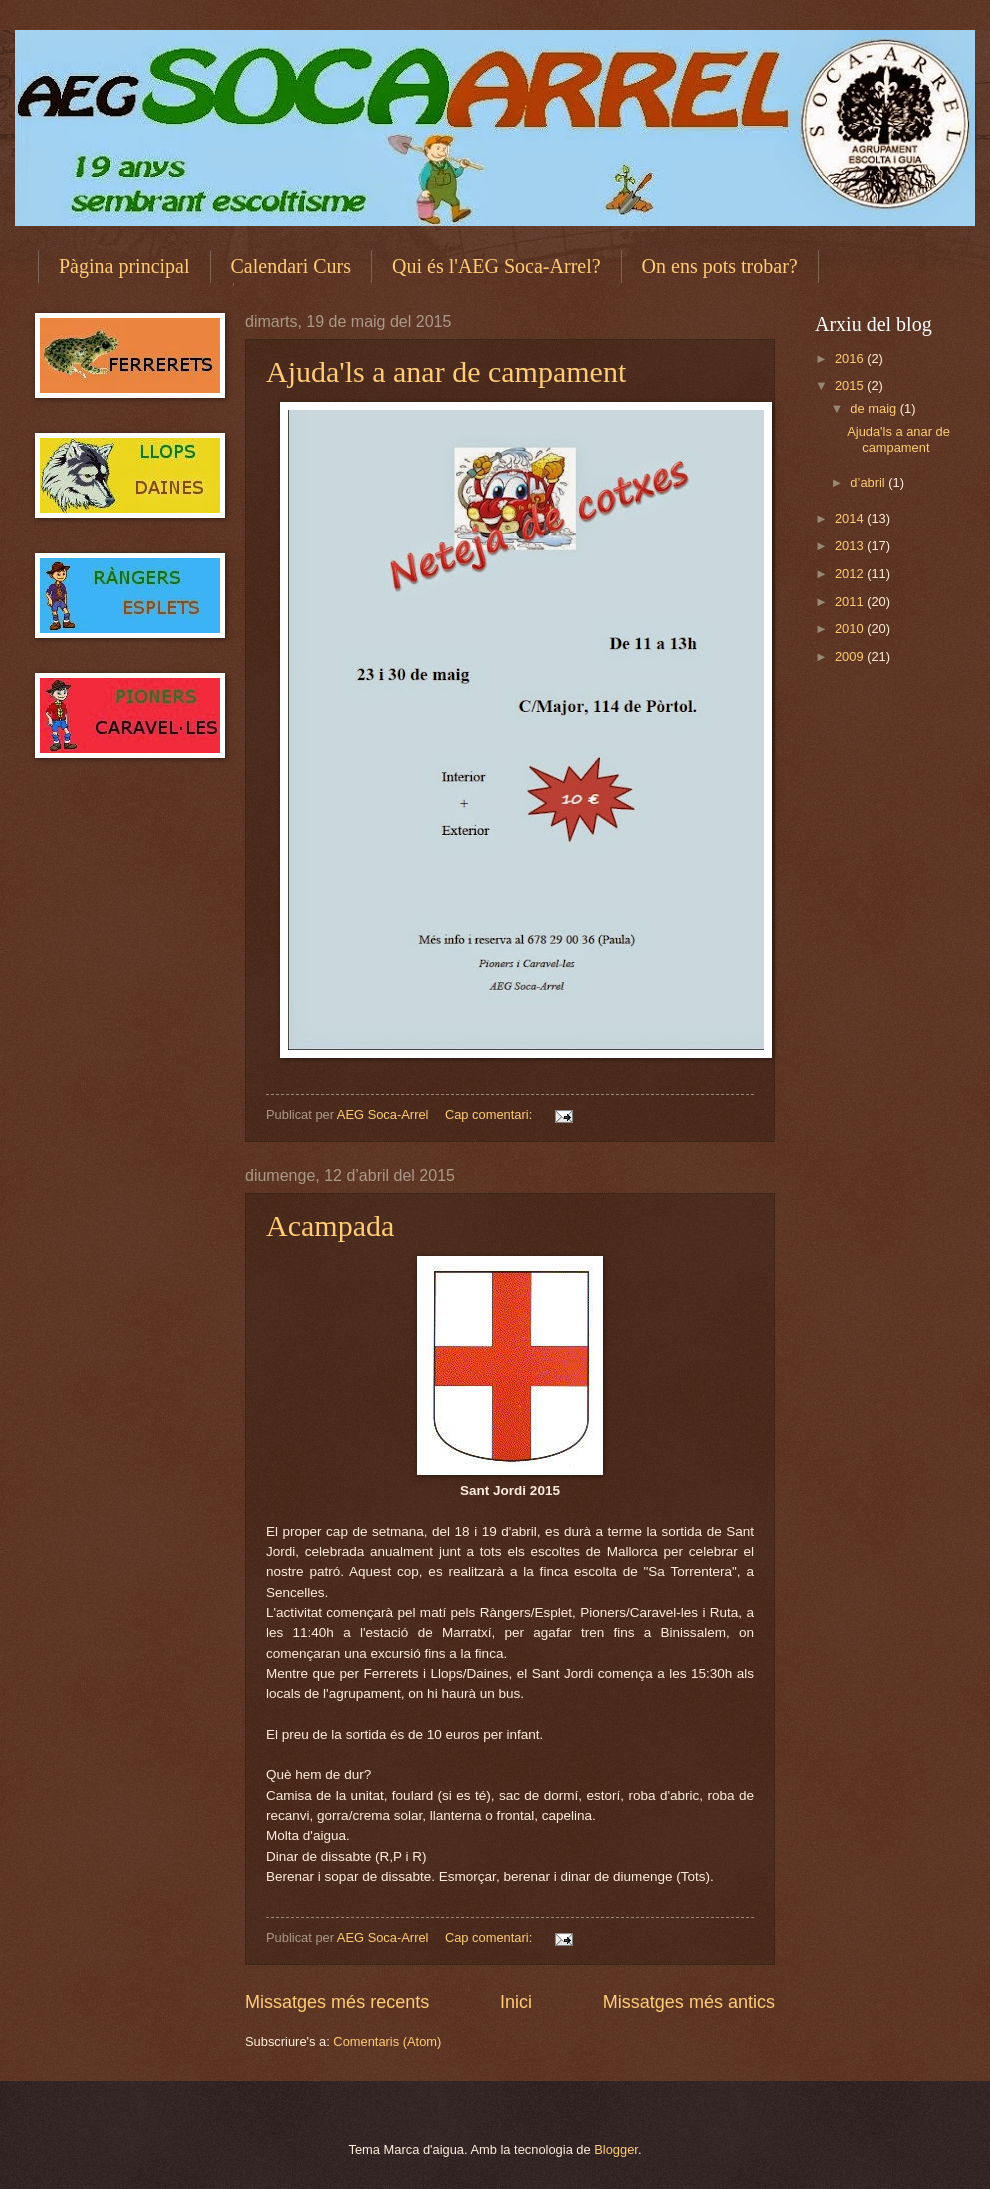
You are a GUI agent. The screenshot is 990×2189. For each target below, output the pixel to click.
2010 (851, 628)
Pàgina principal (124, 266)
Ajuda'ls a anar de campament (446, 371)
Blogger (616, 2149)
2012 (851, 573)
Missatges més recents (337, 2002)
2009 (851, 656)
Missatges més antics (689, 2002)
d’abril (869, 482)
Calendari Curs (291, 266)
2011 (851, 601)
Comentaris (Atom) (387, 2041)
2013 (851, 545)
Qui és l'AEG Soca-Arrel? (496, 266)
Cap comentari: (490, 1114)
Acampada (330, 1225)
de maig (874, 408)
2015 (851, 385)
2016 (851, 358)
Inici (516, 2002)
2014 (851, 518)
